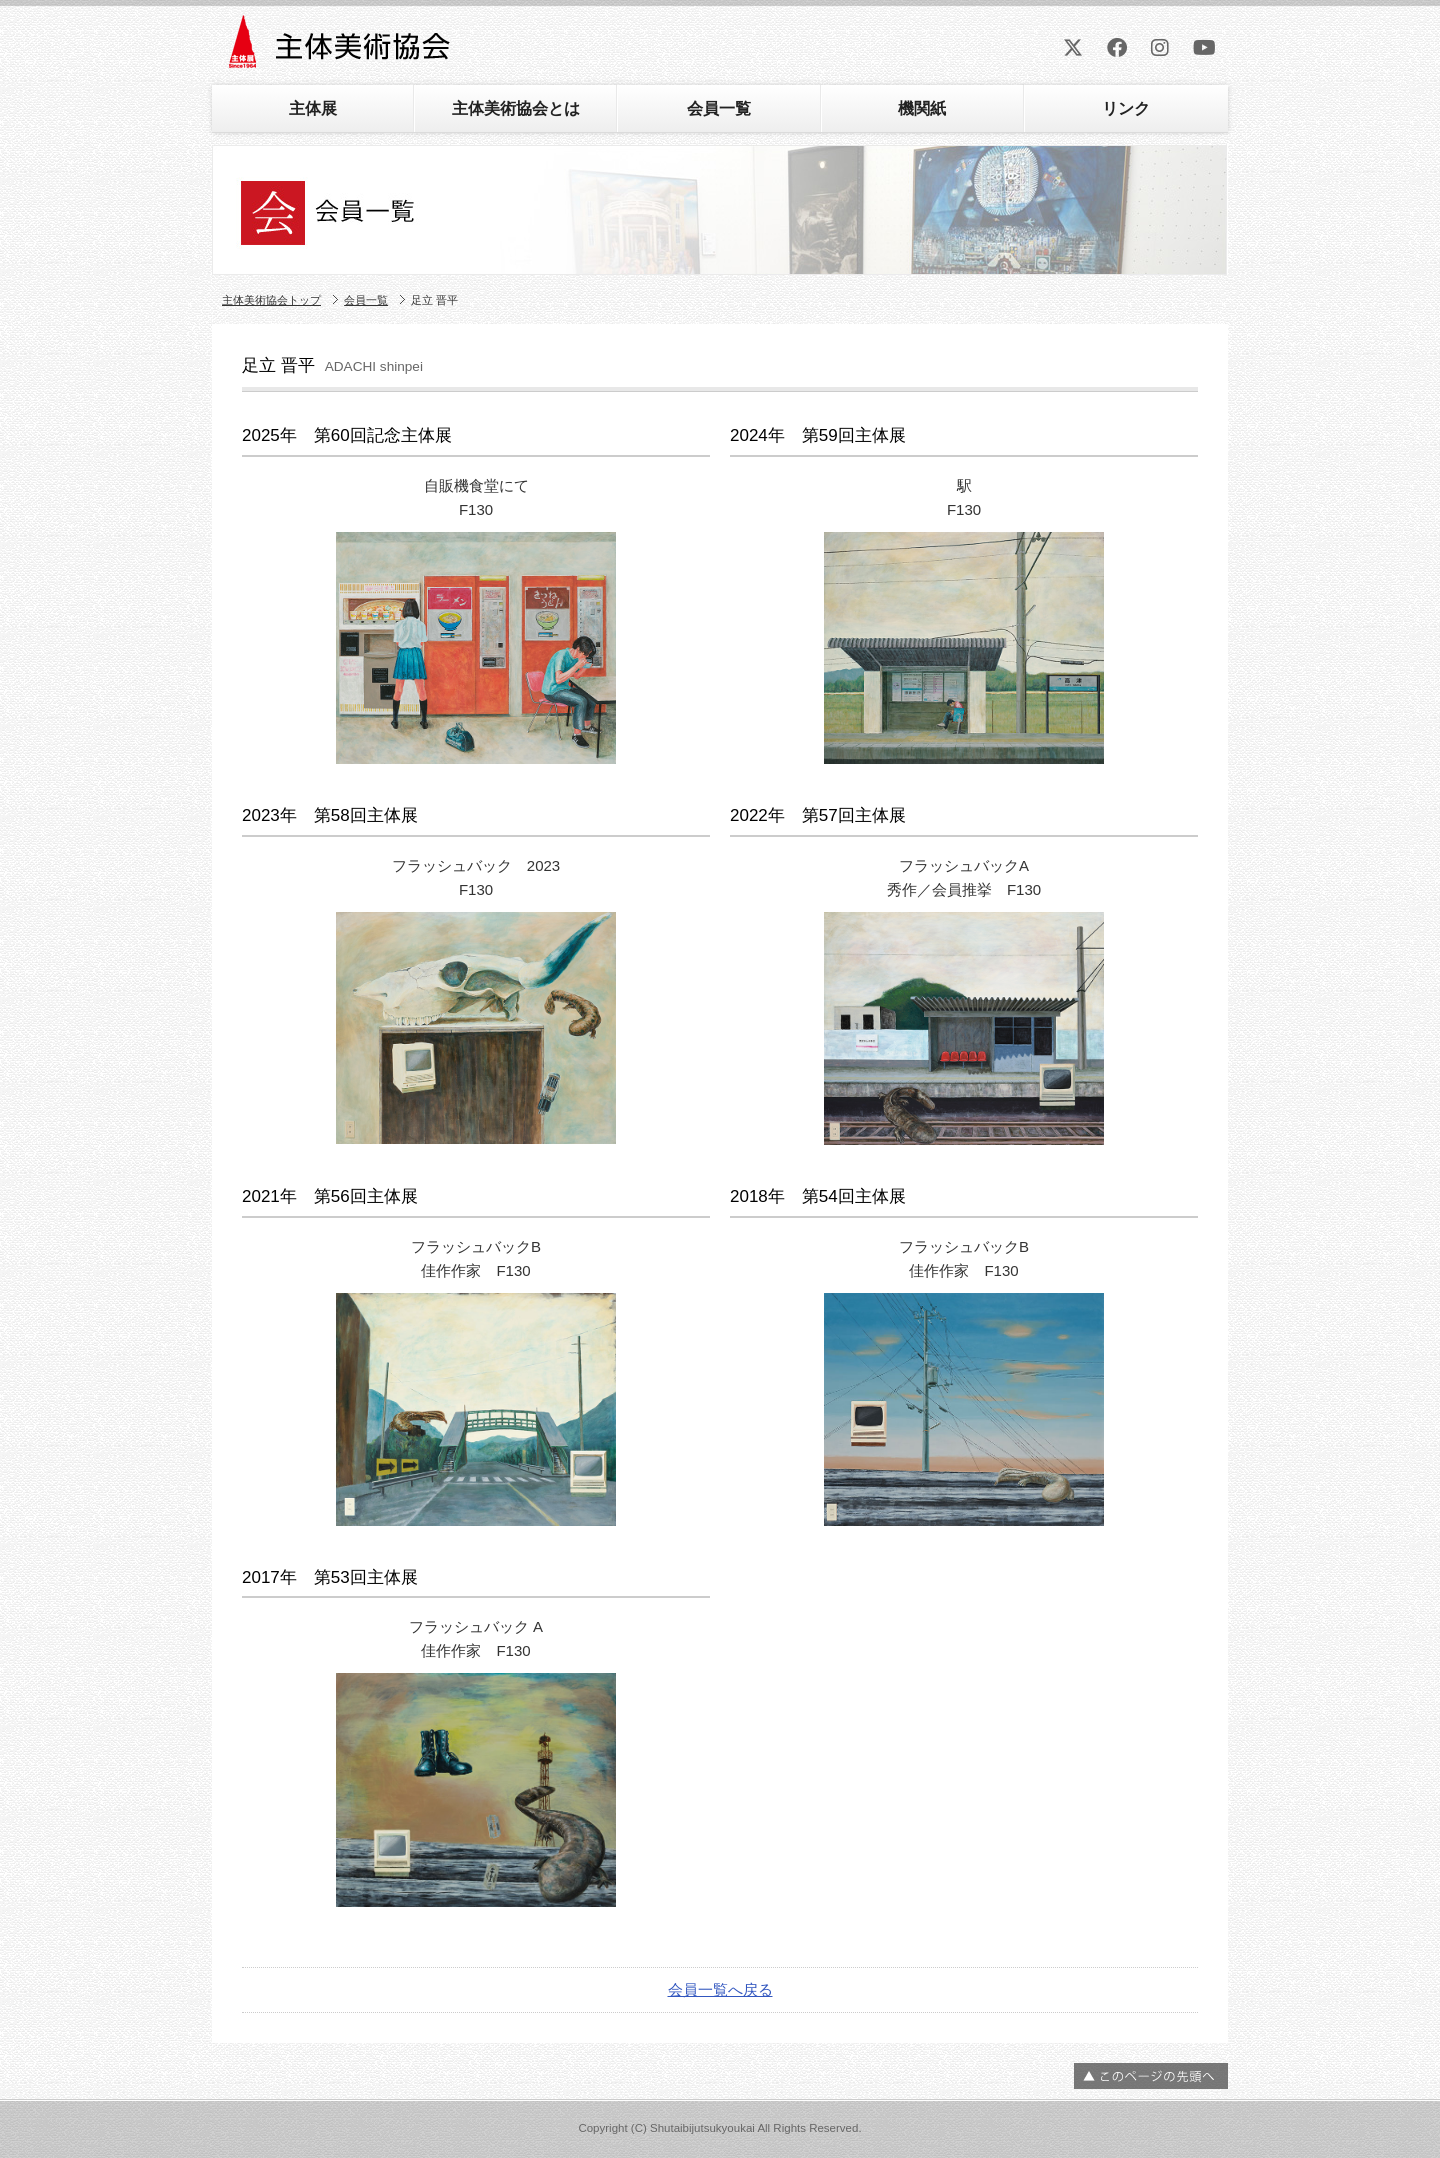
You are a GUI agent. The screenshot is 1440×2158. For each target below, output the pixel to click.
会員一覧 (719, 108)
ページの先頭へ (1151, 2076)
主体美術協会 (341, 48)
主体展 (313, 108)
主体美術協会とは (516, 108)
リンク (1126, 108)
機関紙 (922, 108)
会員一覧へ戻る (720, 1989)
